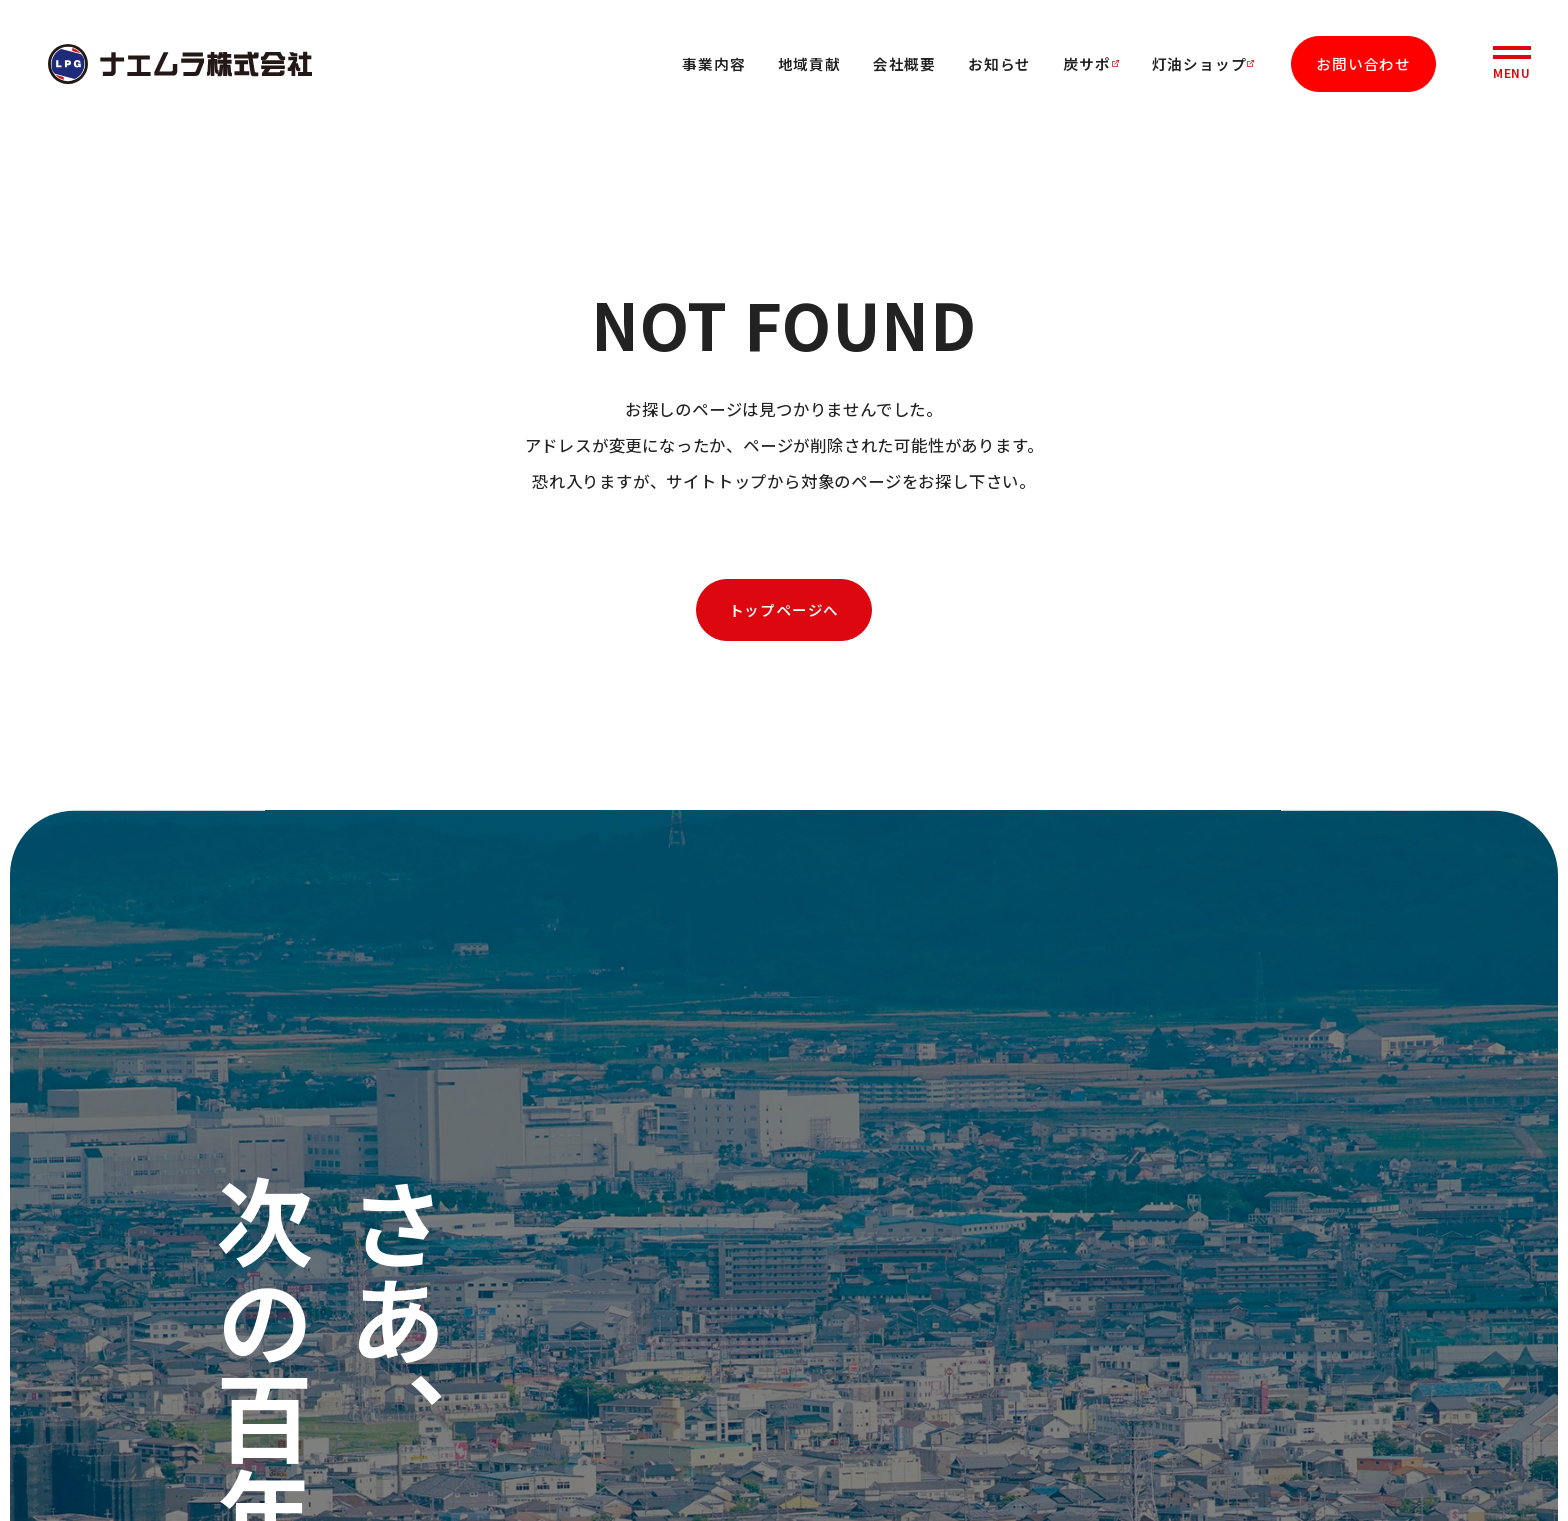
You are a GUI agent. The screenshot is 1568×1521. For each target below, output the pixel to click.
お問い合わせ (1363, 63)
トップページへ (784, 609)
